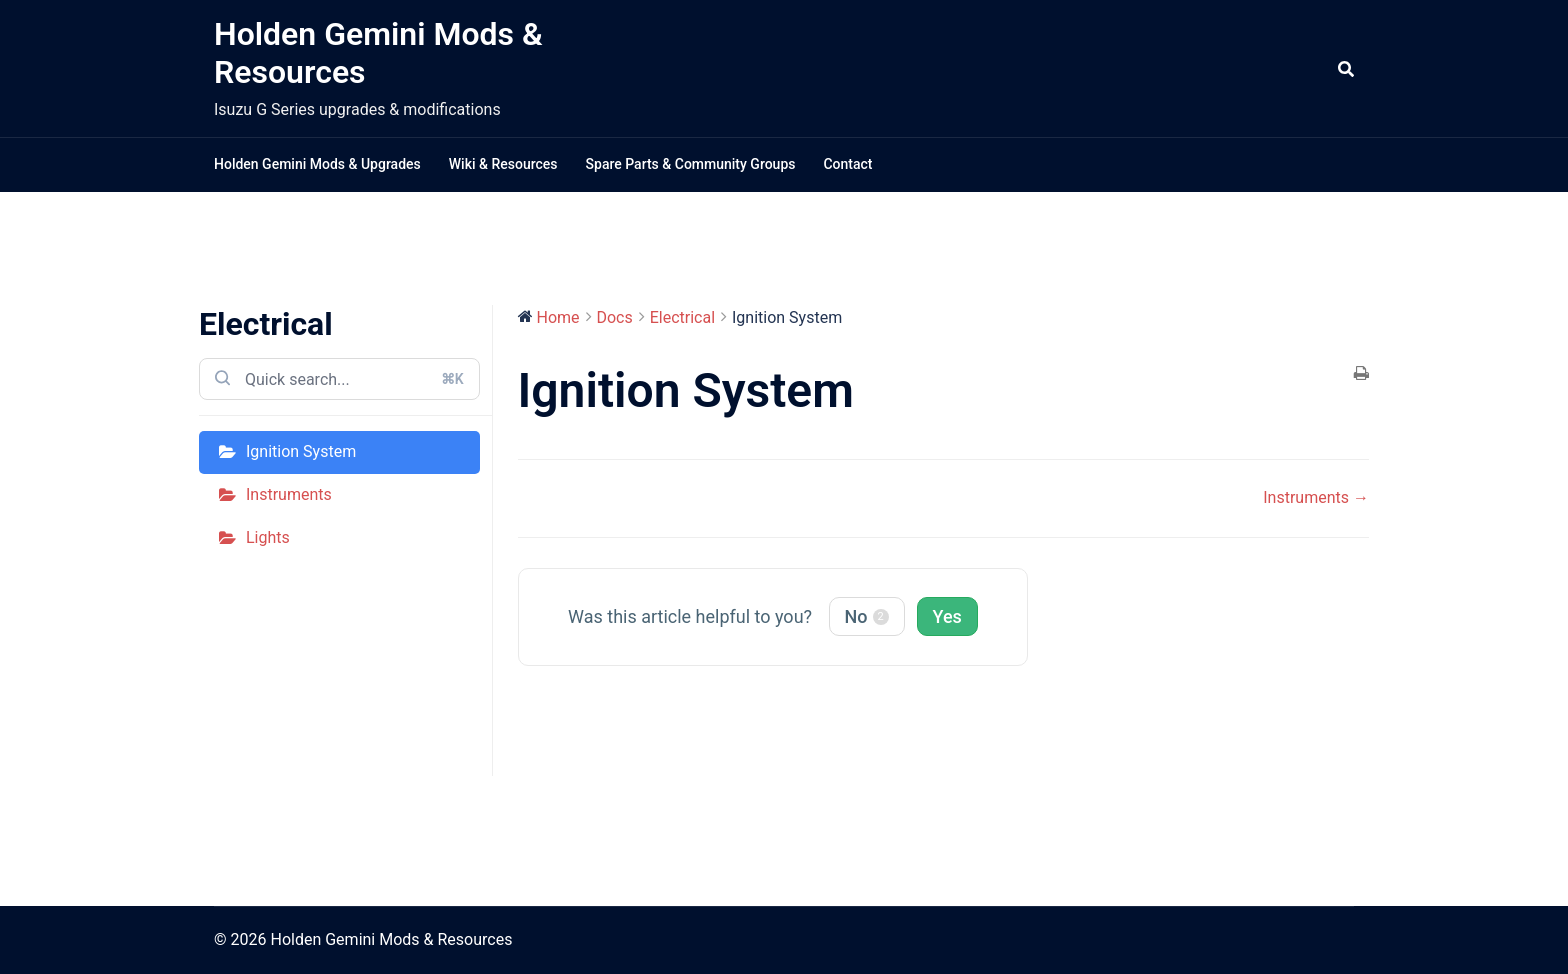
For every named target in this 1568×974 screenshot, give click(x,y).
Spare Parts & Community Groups (691, 164)
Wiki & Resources (503, 164)
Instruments (289, 494)
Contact (847, 164)
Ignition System (301, 451)
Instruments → (1316, 497)
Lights (268, 537)
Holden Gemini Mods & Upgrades (317, 164)
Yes (947, 616)
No (867, 616)
